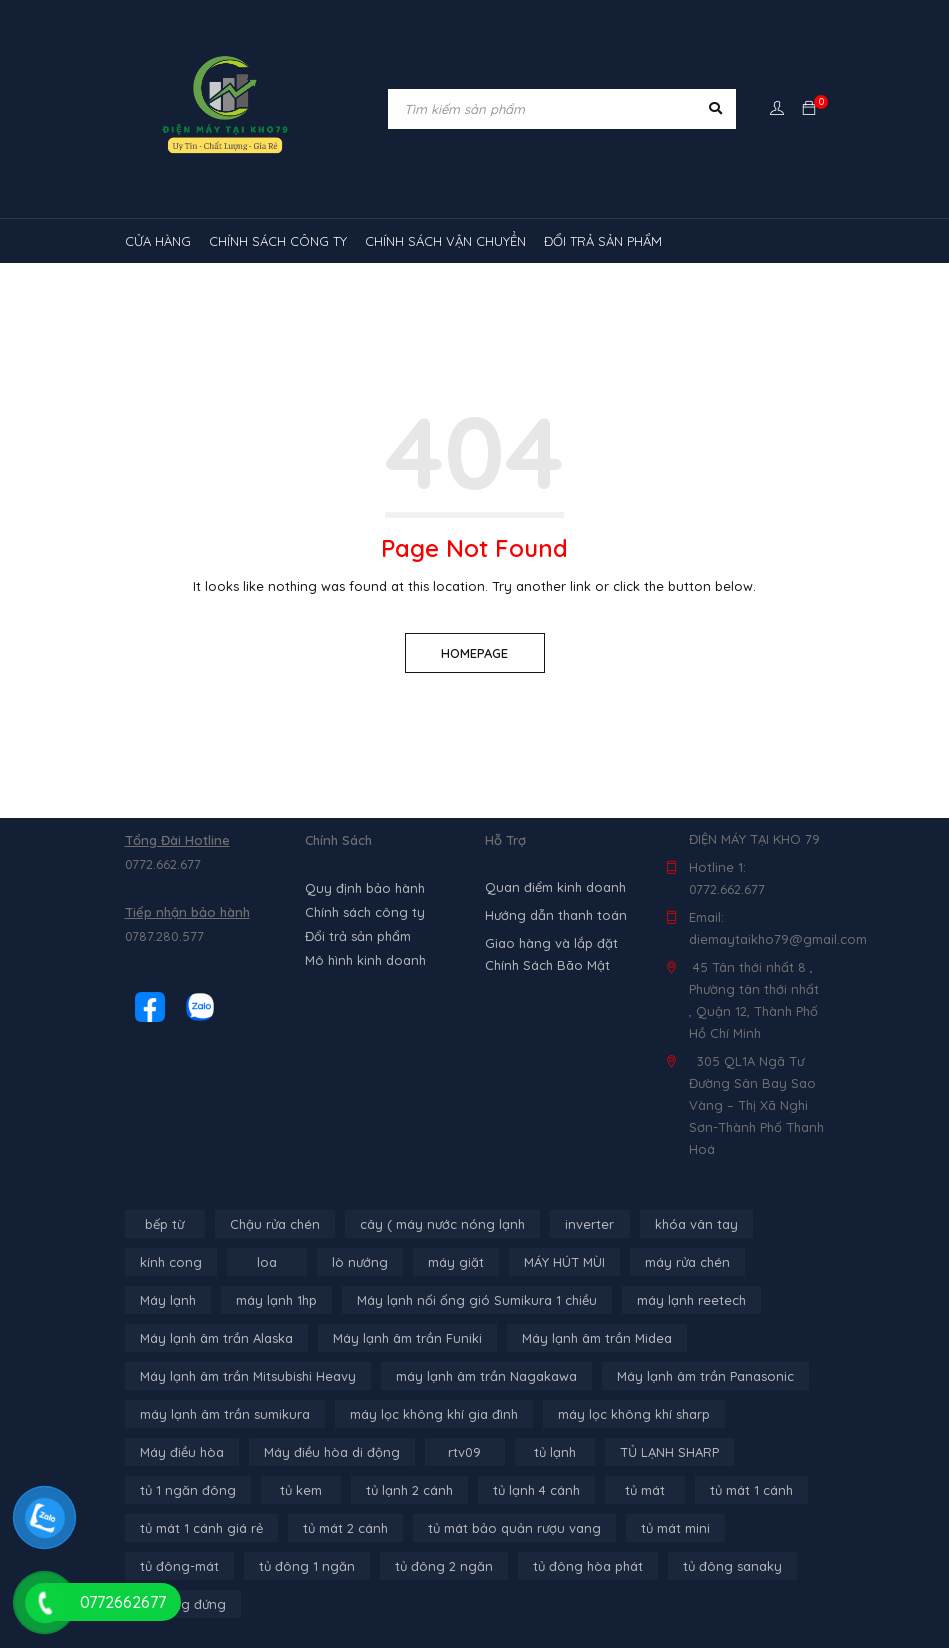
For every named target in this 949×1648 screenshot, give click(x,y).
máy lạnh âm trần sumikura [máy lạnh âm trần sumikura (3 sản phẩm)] (225, 1414)
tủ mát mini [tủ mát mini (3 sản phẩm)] (675, 1528)
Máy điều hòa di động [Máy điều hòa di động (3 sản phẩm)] (332, 1452)
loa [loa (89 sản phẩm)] (267, 1262)
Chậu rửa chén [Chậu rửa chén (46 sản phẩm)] (275, 1224)
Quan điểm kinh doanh (555, 887)
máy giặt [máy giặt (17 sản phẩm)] (456, 1262)
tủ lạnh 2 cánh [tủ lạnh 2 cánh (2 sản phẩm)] (409, 1490)
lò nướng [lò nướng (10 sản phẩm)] (360, 1262)
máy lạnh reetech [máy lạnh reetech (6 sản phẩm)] (691, 1300)
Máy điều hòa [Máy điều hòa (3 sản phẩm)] (182, 1452)
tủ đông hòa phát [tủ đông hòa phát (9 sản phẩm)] (588, 1566)
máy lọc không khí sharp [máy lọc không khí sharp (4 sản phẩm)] (634, 1414)
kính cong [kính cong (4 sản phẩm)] (171, 1262)
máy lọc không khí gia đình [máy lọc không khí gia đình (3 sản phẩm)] (434, 1414)
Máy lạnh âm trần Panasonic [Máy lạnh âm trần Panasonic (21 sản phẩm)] (705, 1376)
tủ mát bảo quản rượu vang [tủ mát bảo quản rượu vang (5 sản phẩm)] (514, 1528)
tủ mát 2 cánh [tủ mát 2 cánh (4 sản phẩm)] (345, 1528)
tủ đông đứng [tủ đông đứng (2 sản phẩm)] (183, 1604)
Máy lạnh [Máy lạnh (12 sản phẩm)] (168, 1300)
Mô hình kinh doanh (365, 960)
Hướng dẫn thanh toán (556, 915)
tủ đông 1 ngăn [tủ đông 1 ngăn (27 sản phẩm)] (307, 1566)
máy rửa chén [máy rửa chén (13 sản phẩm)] (687, 1262)
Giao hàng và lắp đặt (551, 943)
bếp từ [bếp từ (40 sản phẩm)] (164, 1224)
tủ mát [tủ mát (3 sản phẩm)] (645, 1490)
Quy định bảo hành (365, 888)
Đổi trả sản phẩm (358, 936)
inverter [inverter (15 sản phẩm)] (589, 1224)
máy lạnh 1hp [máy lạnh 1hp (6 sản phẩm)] (276, 1300)
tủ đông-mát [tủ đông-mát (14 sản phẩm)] (179, 1566)
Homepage (474, 653)
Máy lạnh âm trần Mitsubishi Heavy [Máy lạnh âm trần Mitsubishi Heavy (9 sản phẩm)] (248, 1376)
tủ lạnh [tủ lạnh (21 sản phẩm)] (555, 1452)
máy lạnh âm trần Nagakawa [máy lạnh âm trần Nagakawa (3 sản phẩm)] (486, 1376)
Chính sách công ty (365, 912)
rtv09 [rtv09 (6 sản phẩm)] (464, 1452)
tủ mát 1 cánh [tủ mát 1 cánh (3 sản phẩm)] (751, 1490)
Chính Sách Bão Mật (547, 965)
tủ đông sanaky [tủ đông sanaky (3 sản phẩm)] (732, 1566)
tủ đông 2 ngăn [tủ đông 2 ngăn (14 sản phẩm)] (444, 1566)
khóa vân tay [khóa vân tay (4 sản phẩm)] (696, 1224)
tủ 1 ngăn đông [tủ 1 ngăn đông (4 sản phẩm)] (188, 1490)
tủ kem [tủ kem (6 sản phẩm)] (301, 1490)
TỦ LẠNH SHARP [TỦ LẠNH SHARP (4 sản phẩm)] (669, 1452)
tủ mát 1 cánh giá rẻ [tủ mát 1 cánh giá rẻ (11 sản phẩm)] (201, 1528)
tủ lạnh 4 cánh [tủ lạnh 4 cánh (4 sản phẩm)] (536, 1490)
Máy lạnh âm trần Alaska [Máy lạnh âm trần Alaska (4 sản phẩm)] (216, 1338)
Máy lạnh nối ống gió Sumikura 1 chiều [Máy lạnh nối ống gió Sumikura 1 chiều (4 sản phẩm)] (477, 1300)
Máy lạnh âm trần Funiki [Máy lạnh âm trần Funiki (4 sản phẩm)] (407, 1338)
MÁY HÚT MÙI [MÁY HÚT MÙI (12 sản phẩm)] (564, 1262)
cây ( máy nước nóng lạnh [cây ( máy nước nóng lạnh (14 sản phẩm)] (442, 1224)
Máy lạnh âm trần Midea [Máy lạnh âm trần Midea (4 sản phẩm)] (597, 1338)
